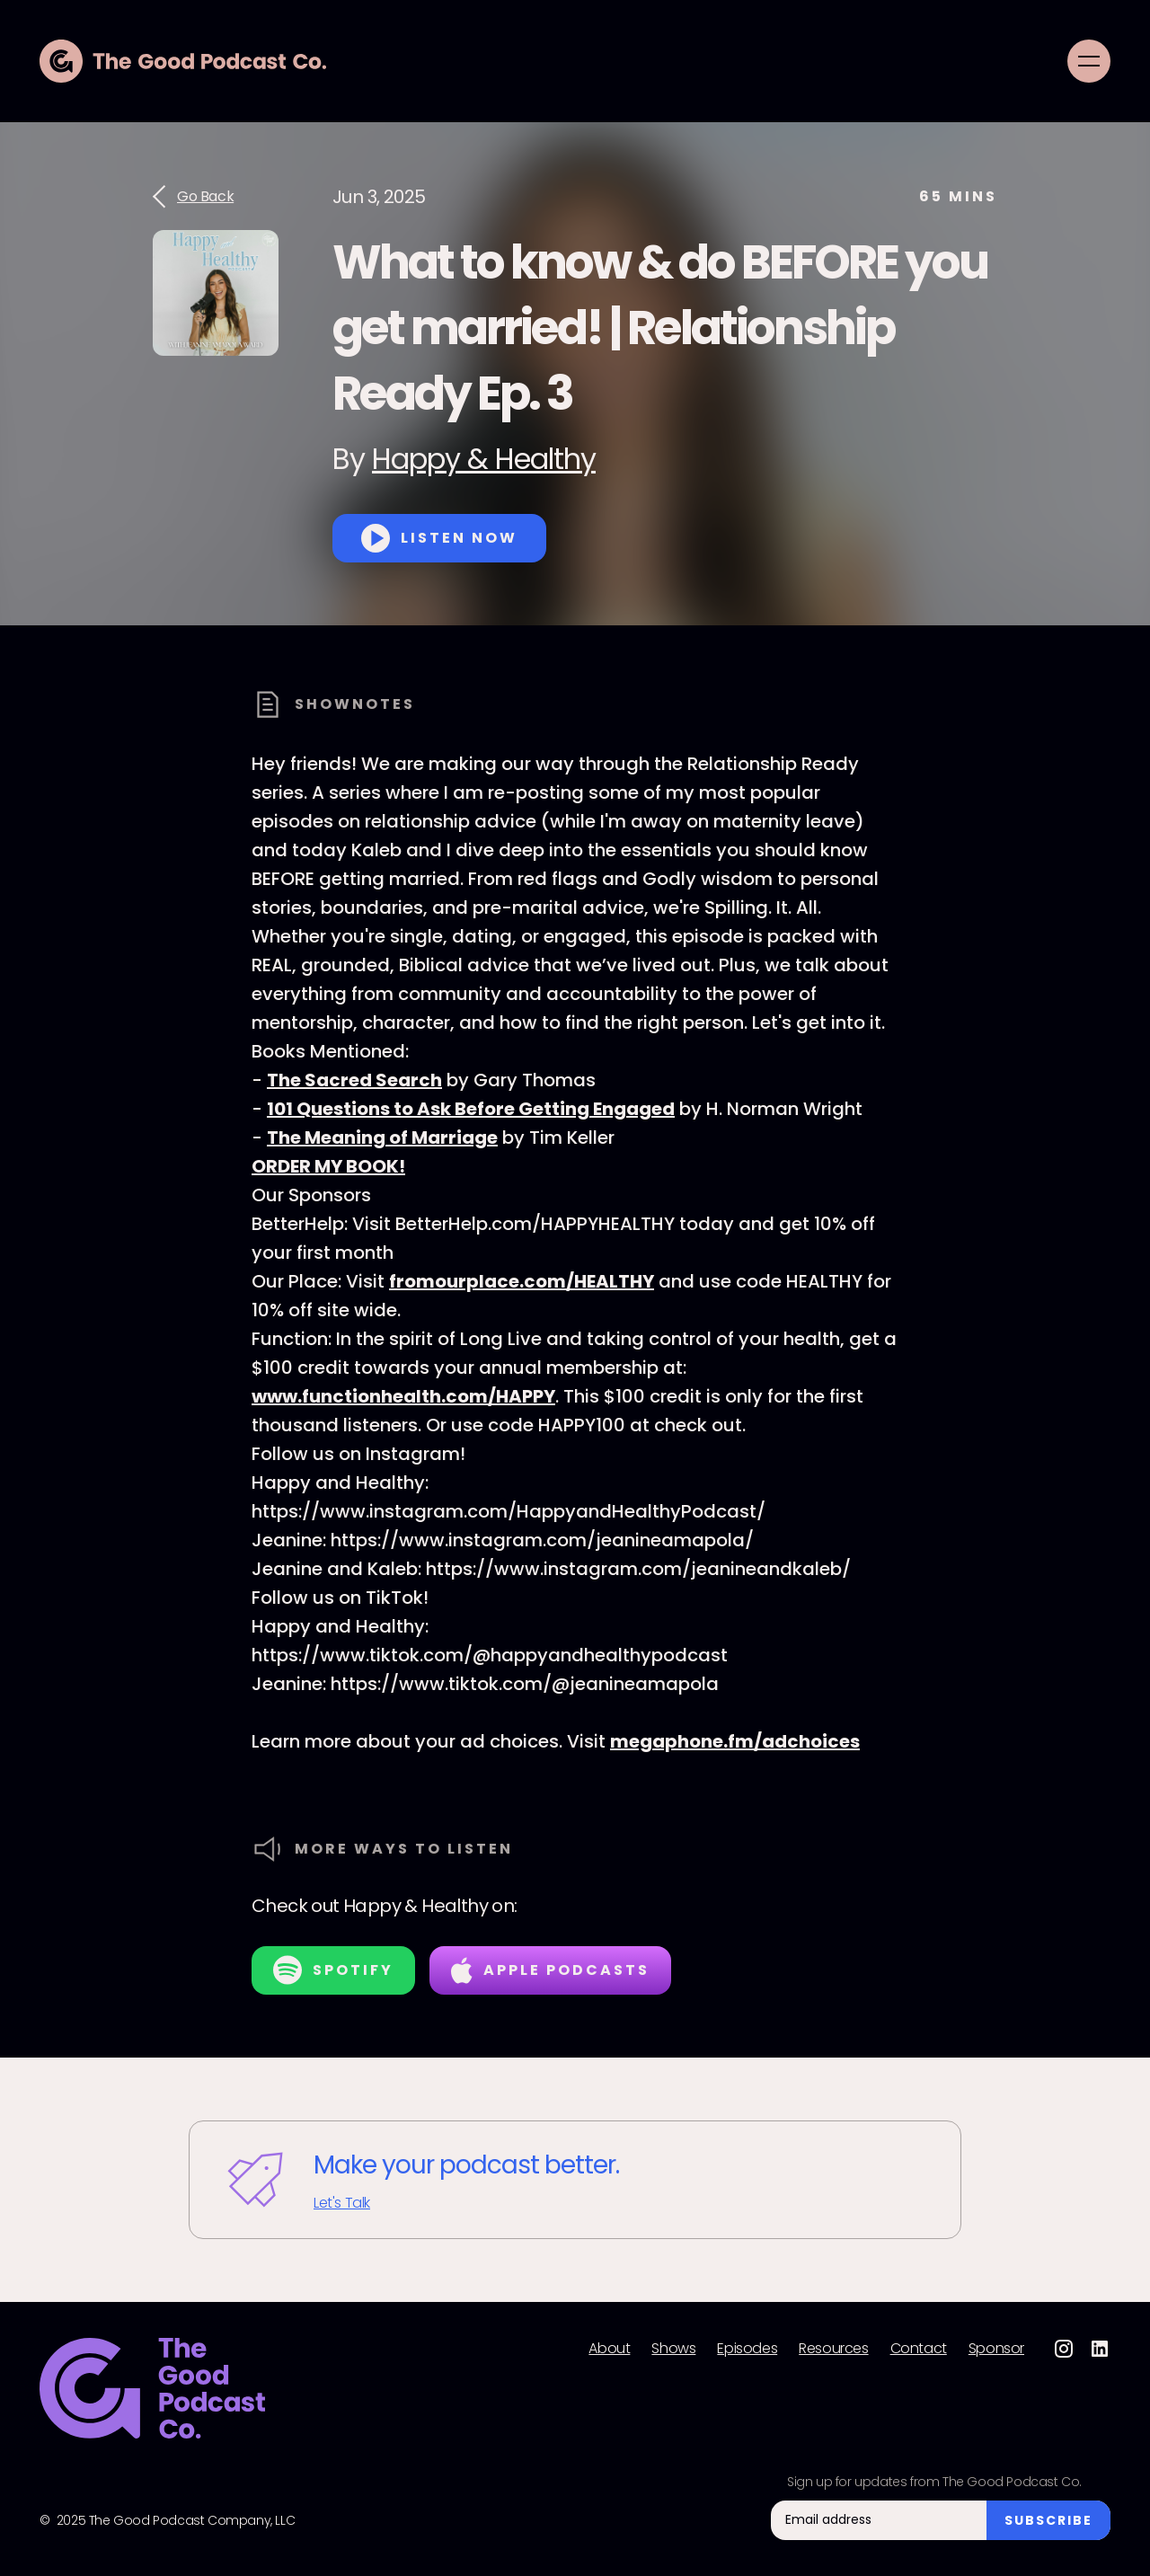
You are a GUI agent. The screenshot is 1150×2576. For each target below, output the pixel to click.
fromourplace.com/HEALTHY (521, 1281)
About (609, 2348)
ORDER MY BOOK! (328, 1166)
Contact (918, 2348)
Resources (833, 2348)
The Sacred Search (354, 1080)
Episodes (747, 2348)
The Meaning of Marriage (382, 1137)
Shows (673, 2348)
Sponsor (996, 2348)
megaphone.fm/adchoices (735, 1741)
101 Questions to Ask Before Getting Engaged (471, 1108)
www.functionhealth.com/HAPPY (403, 1396)
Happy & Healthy (484, 458)
